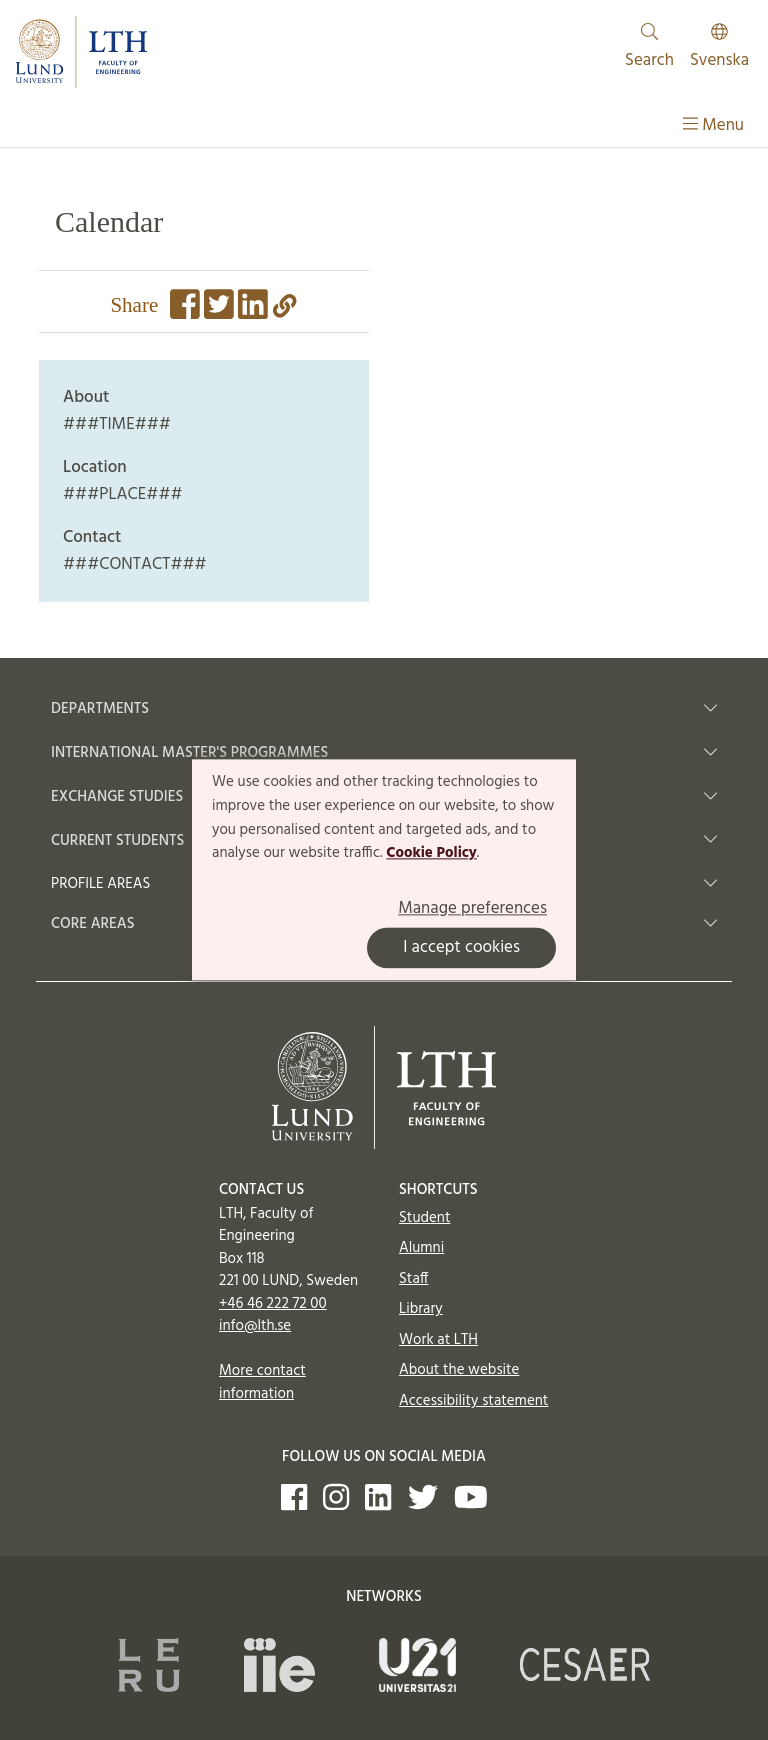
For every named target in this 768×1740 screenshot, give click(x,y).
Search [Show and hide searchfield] (649, 48)
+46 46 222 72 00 (273, 1304)
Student (424, 1218)
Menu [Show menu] (713, 125)
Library (421, 1309)
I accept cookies (461, 948)
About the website (459, 1370)
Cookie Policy (431, 854)
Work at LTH (438, 1340)
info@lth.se (255, 1326)
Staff (413, 1279)
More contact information (262, 1382)
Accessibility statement (473, 1401)
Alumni (421, 1248)
